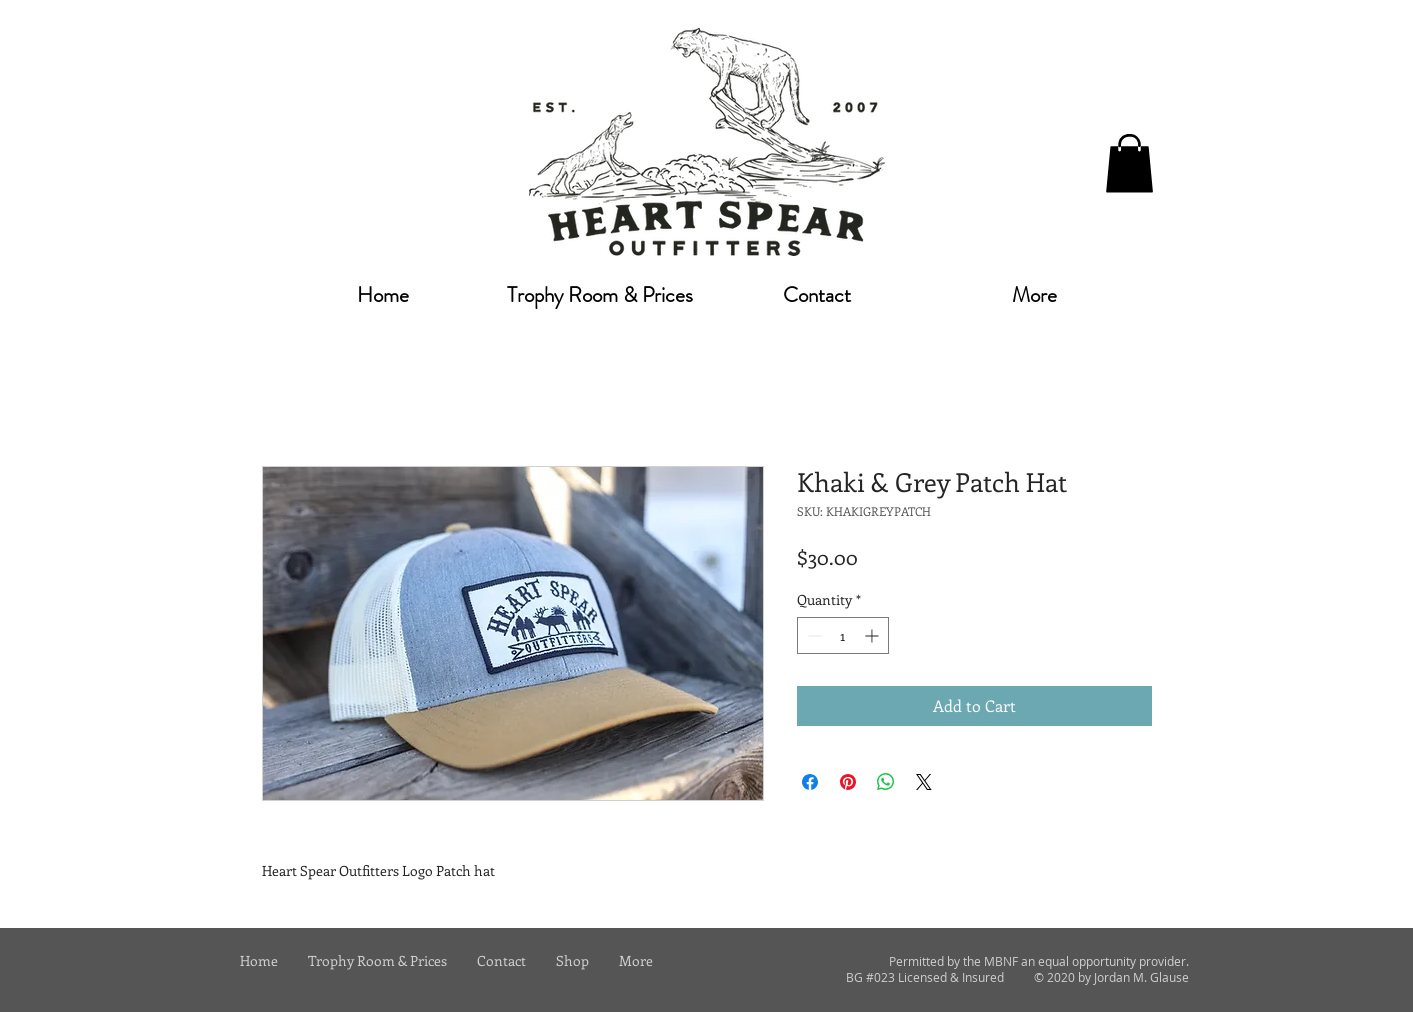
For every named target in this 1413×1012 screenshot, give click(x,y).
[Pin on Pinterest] (848, 782)
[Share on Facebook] (810, 782)
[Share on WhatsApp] (886, 782)
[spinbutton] (843, 635)
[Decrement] (812, 635)
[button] (1129, 163)
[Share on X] (924, 782)
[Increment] (873, 635)
